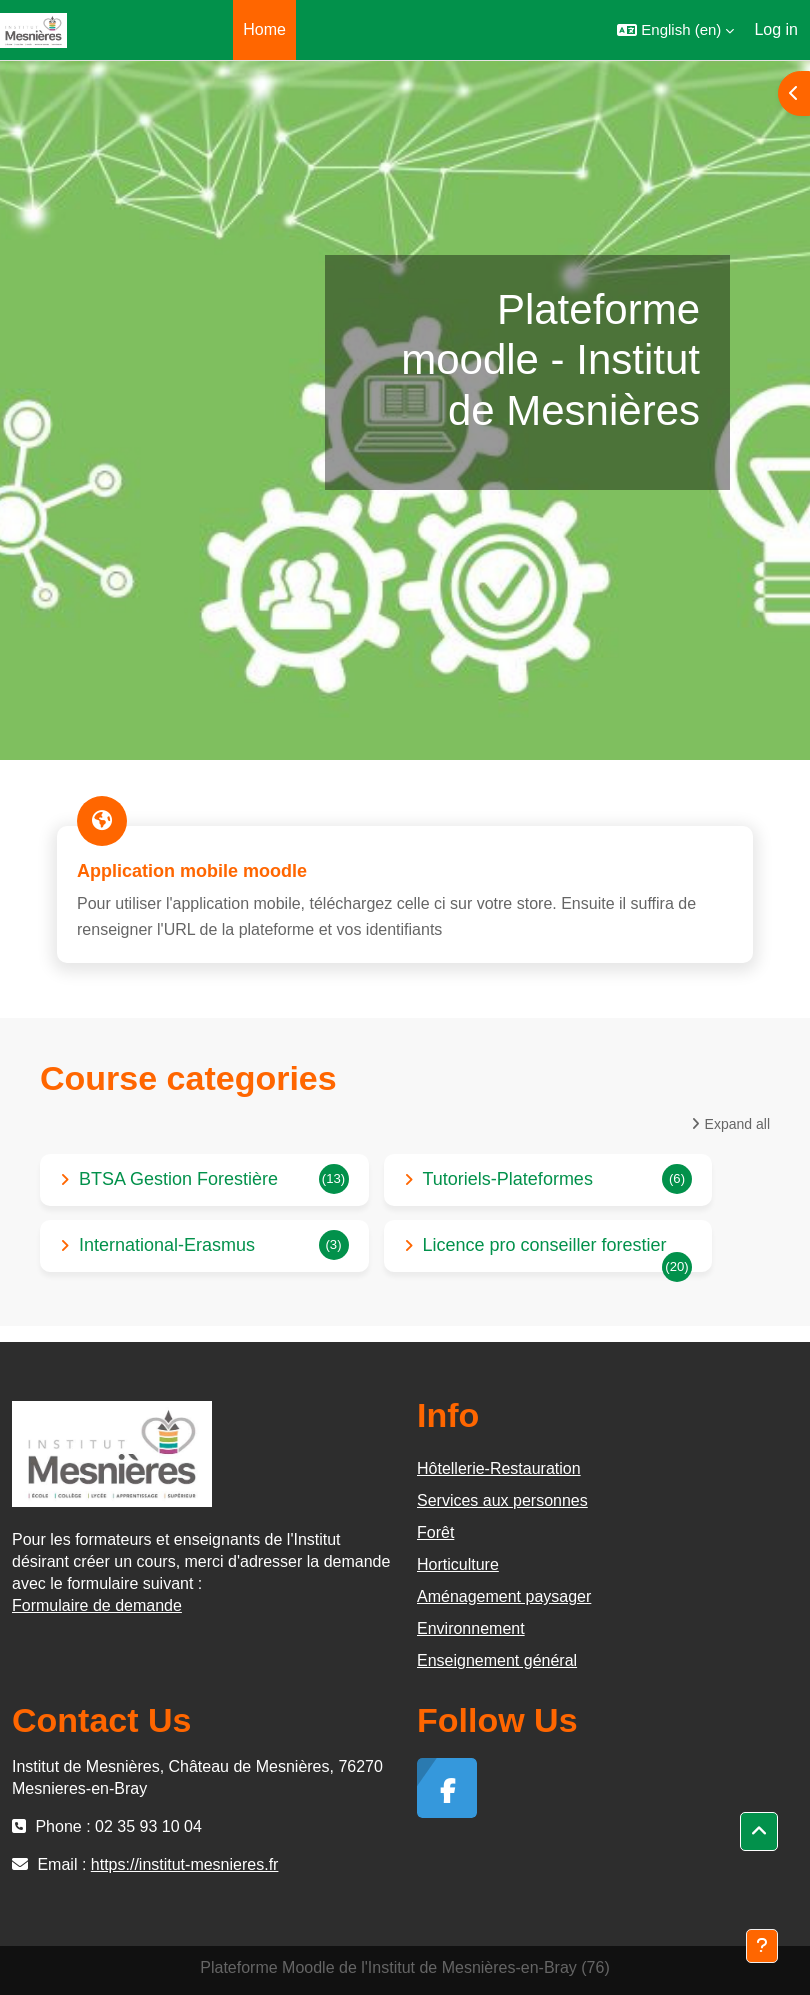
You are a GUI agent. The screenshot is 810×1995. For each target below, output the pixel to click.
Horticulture (458, 1564)
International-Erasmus (167, 1245)
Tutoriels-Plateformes (508, 1179)
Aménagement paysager (504, 1596)
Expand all (737, 1124)
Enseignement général (497, 1660)
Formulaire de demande (97, 1605)
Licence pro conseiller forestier (545, 1245)
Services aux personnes (502, 1500)
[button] (675, 30)
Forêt (435, 1532)
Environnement (471, 1628)
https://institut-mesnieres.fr (185, 1864)
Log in (776, 29)
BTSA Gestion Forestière (178, 1179)
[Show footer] (762, 1946)
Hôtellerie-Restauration (499, 1468)
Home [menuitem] (264, 29)
